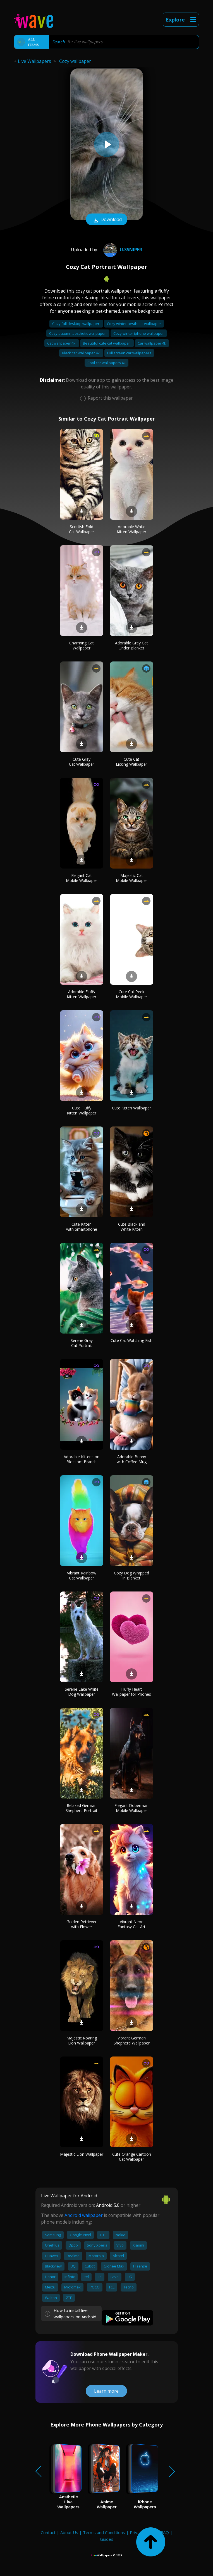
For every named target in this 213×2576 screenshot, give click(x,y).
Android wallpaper (83, 2215)
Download (107, 220)
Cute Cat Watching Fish (131, 1340)
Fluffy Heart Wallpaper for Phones (131, 1692)
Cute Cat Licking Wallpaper (131, 761)
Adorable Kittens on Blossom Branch (81, 1459)
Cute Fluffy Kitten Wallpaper (81, 1110)
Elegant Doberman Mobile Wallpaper (131, 1808)
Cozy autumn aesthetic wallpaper (78, 333)
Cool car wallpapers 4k (106, 362)
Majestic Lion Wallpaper (81, 2154)
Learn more (106, 2391)
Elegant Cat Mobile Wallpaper (81, 878)
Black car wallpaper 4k (81, 352)
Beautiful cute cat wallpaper (107, 343)
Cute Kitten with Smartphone (81, 1226)
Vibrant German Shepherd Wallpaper (132, 2040)
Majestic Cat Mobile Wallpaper (131, 878)
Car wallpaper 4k (152, 343)
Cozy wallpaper (75, 61)
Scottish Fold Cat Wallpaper (81, 529)
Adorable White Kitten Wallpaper (131, 529)
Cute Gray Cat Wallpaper (81, 761)
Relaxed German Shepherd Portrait (81, 1808)
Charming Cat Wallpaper (81, 645)
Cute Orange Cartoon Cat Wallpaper (131, 2157)
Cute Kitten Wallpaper (131, 1108)
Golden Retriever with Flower (81, 1924)
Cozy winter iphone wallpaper (138, 333)
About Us (69, 2532)
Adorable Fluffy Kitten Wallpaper (81, 994)
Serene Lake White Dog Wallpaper (82, 1692)
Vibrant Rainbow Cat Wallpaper (81, 1575)
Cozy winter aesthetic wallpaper (134, 323)
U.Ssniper (122, 249)
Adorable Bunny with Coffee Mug (132, 1459)
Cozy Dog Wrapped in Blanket (131, 1575)
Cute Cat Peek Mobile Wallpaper (131, 994)
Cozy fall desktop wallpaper (76, 323)
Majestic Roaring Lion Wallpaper (81, 2040)
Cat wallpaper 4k (61, 343)
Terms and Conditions (104, 2532)
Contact (48, 2532)
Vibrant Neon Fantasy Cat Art (131, 1924)
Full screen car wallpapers (129, 352)
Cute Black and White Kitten (131, 1226)
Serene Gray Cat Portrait (82, 1343)
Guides (106, 2539)
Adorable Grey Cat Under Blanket (131, 645)
